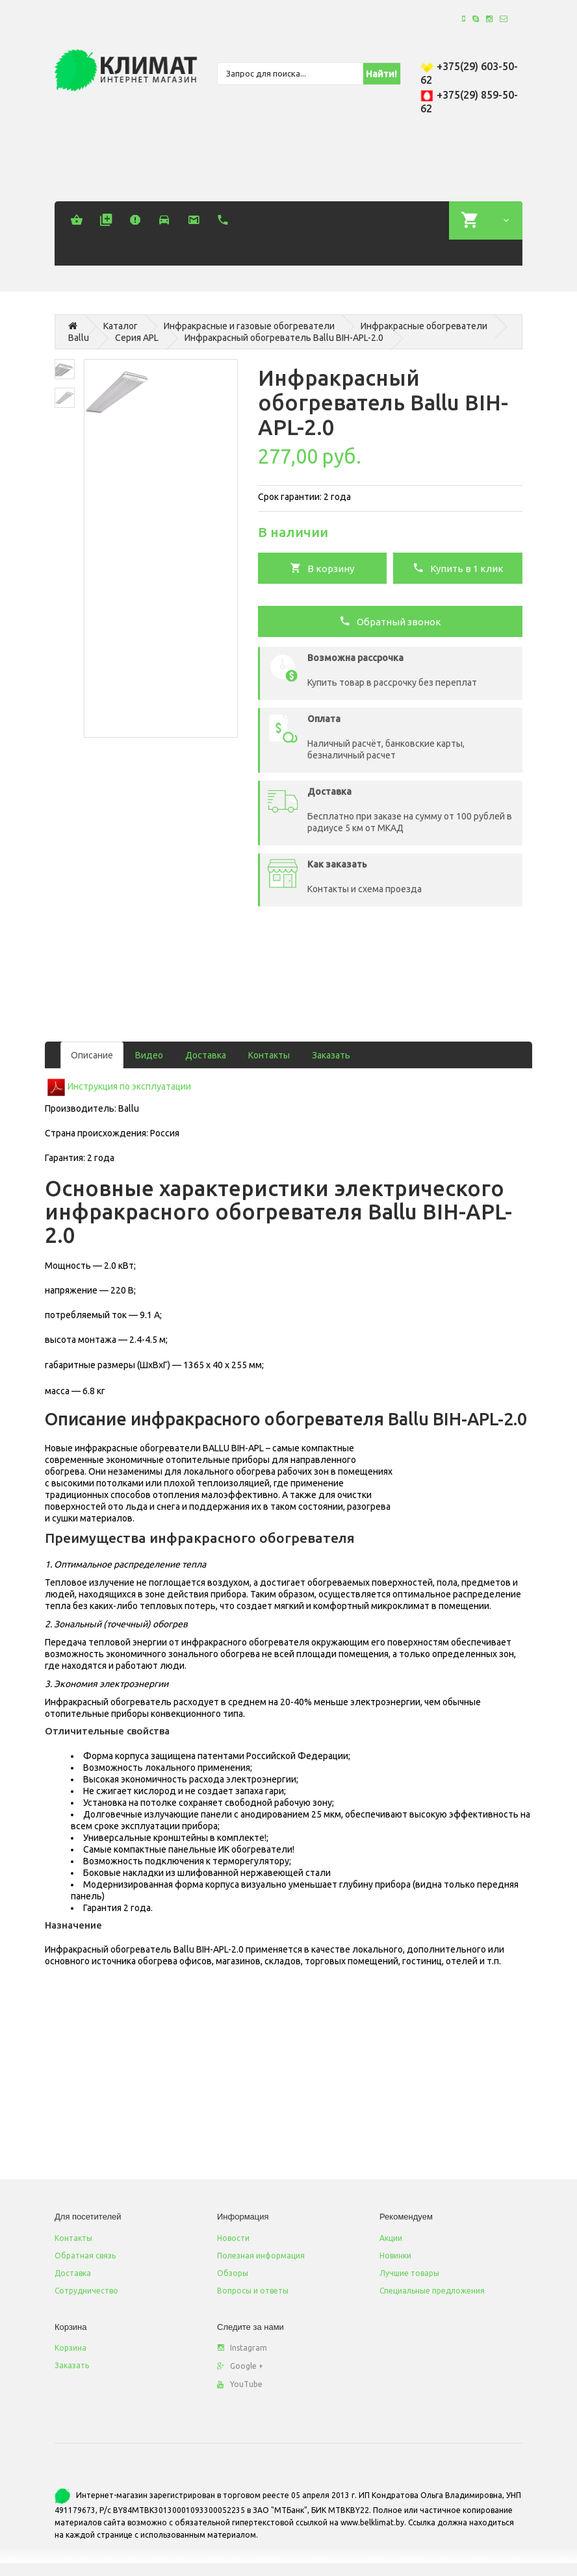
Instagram (242, 2348)
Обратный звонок (390, 620)
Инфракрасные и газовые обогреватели (249, 326)
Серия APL (137, 337)
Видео (149, 1055)
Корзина (70, 2348)
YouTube (240, 2384)
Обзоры (232, 2273)
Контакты (269, 1055)
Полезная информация (261, 2255)
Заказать (331, 1055)
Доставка (205, 1055)
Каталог (120, 326)
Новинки (395, 2255)
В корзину (322, 567)
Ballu (78, 337)
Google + (240, 2366)
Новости (233, 2238)
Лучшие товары (409, 2273)
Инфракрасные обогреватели (424, 326)
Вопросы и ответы (252, 2290)
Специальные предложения (432, 2290)
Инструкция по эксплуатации (129, 1086)
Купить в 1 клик (458, 567)
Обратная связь (85, 2255)
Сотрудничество (86, 2290)
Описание (92, 1055)
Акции (390, 2238)
